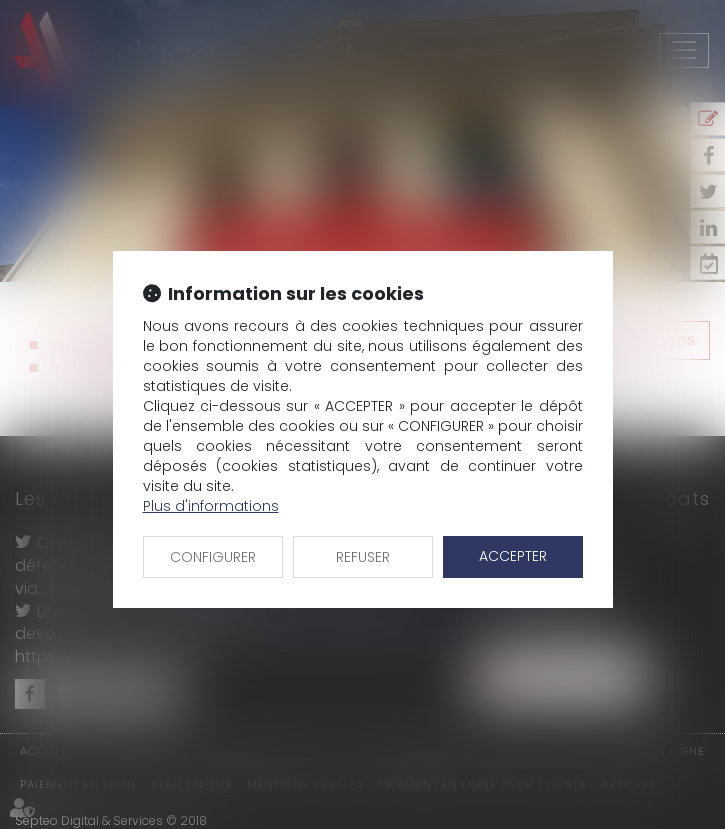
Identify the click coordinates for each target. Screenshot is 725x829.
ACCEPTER (513, 556)
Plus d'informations (211, 506)
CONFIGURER (213, 557)
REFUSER (363, 557)
